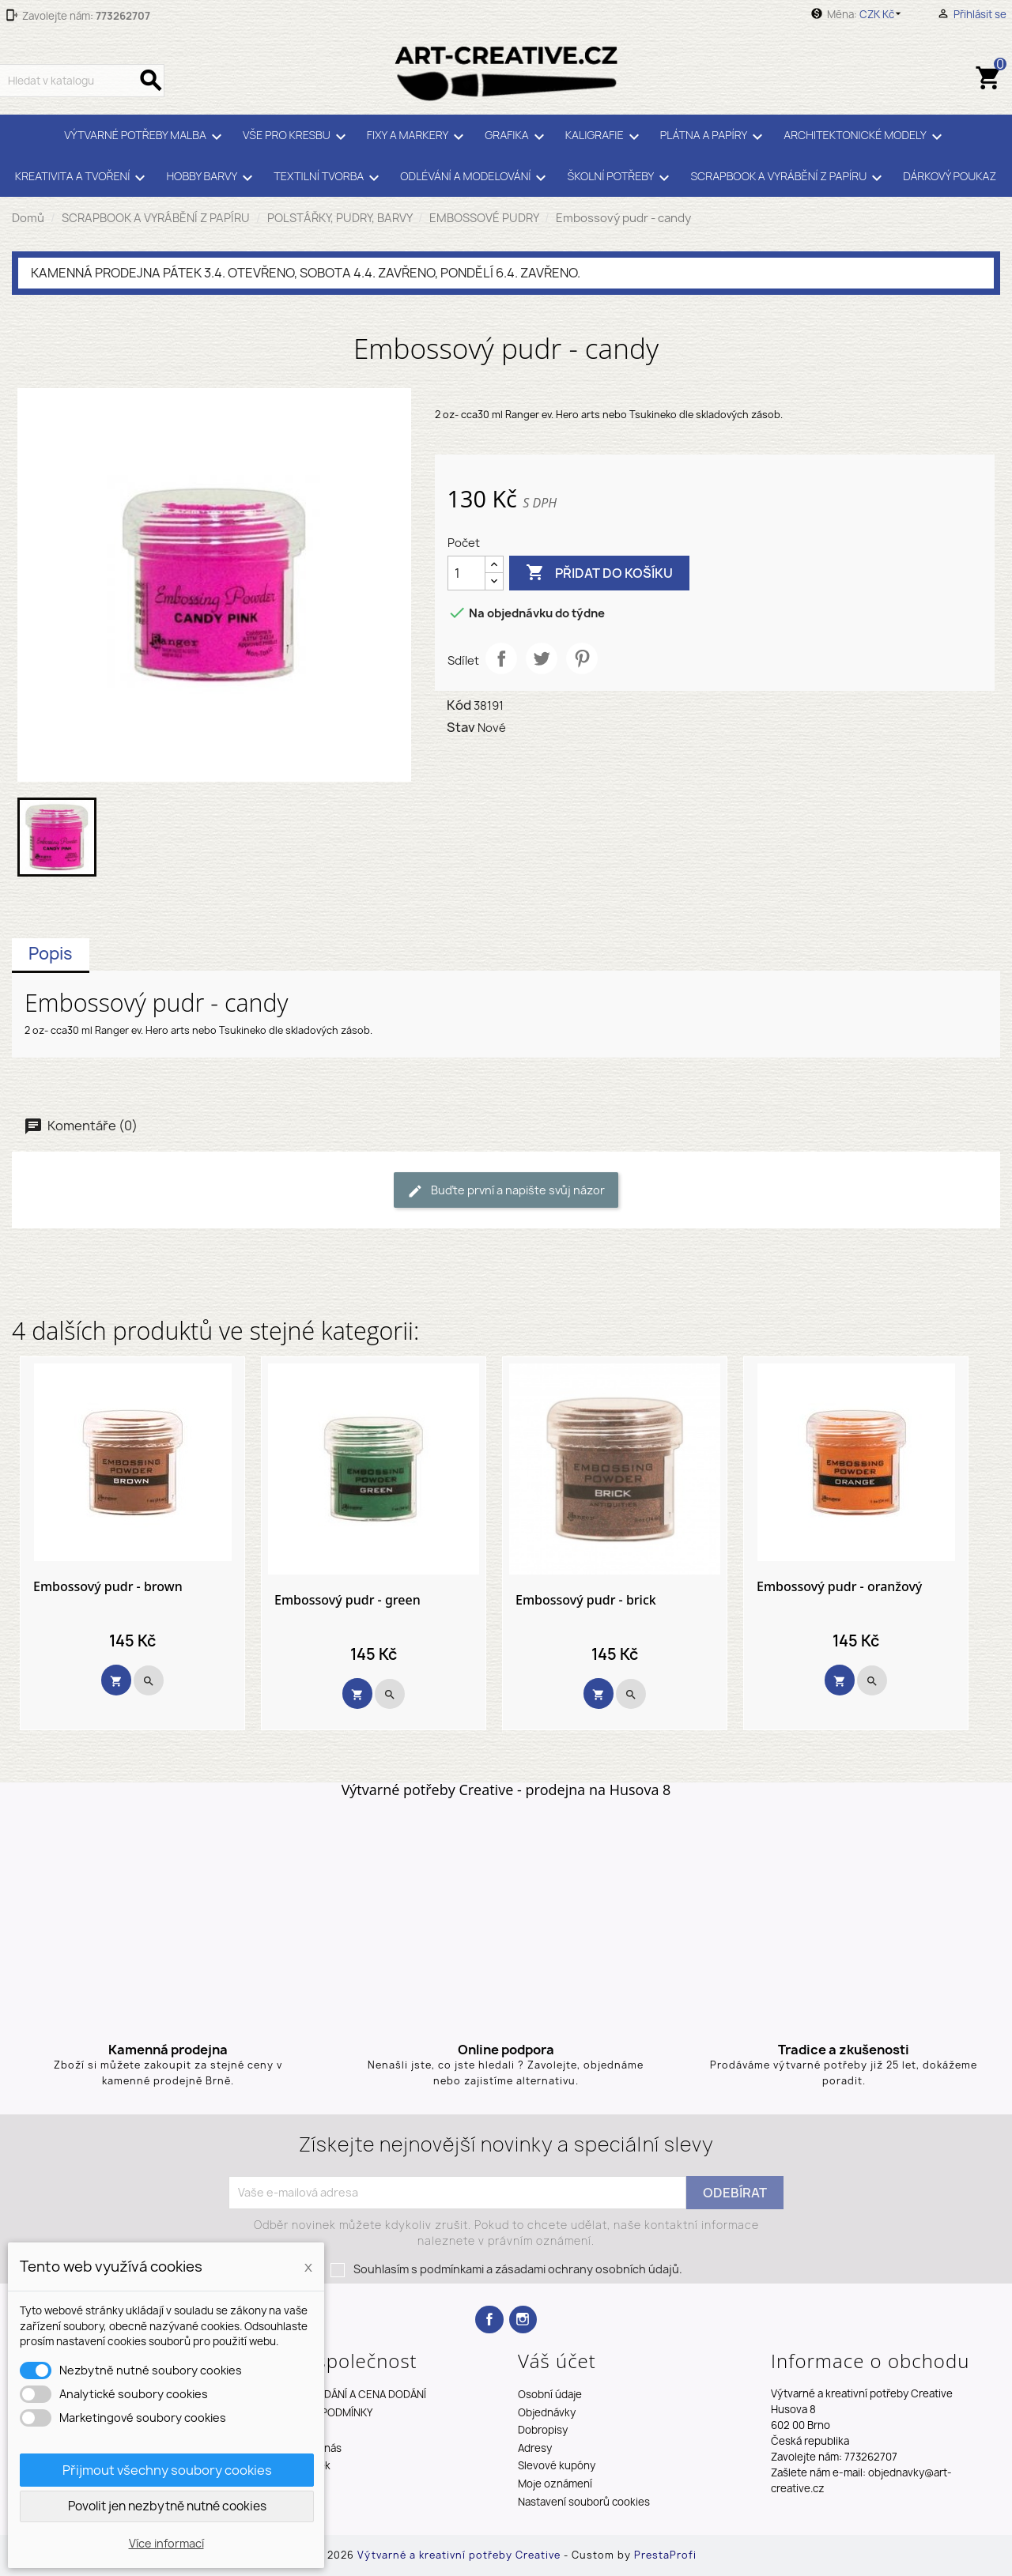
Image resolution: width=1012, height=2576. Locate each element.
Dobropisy (543, 2430)
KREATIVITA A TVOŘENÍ (83, 177)
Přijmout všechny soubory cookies (167, 2470)
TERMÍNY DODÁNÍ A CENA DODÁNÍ (345, 2394)
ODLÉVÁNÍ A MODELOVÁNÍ (475, 177)
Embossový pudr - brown (108, 1587)
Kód (459, 705)
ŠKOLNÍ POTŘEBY (620, 177)
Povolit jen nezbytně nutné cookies (167, 2506)
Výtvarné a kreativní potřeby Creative (460, 2555)
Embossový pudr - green (347, 1600)
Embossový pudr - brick (585, 1600)
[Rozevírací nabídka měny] (882, 14)
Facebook (489, 2319)
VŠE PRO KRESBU (297, 136)
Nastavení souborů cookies (584, 2502)
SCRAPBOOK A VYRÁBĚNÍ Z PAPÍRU (788, 177)
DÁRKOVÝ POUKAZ (949, 175)
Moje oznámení (555, 2483)
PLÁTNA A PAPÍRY (714, 136)
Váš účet (557, 2361)
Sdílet (501, 658)
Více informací (166, 2543)
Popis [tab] (50, 953)
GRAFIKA (517, 136)
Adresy (535, 2448)
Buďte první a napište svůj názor (506, 1190)
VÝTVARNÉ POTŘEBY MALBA (145, 136)
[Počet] (466, 573)
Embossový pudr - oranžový (839, 1587)
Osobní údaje (550, 2394)
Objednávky (547, 2412)
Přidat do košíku (599, 573)
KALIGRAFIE (604, 136)
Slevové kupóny (556, 2465)
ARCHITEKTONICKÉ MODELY (865, 136)
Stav (461, 727)
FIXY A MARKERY (418, 136)
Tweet (541, 658)
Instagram (523, 2319)
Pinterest (582, 658)
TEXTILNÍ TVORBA (329, 177)
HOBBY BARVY (212, 177)
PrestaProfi (665, 2555)
